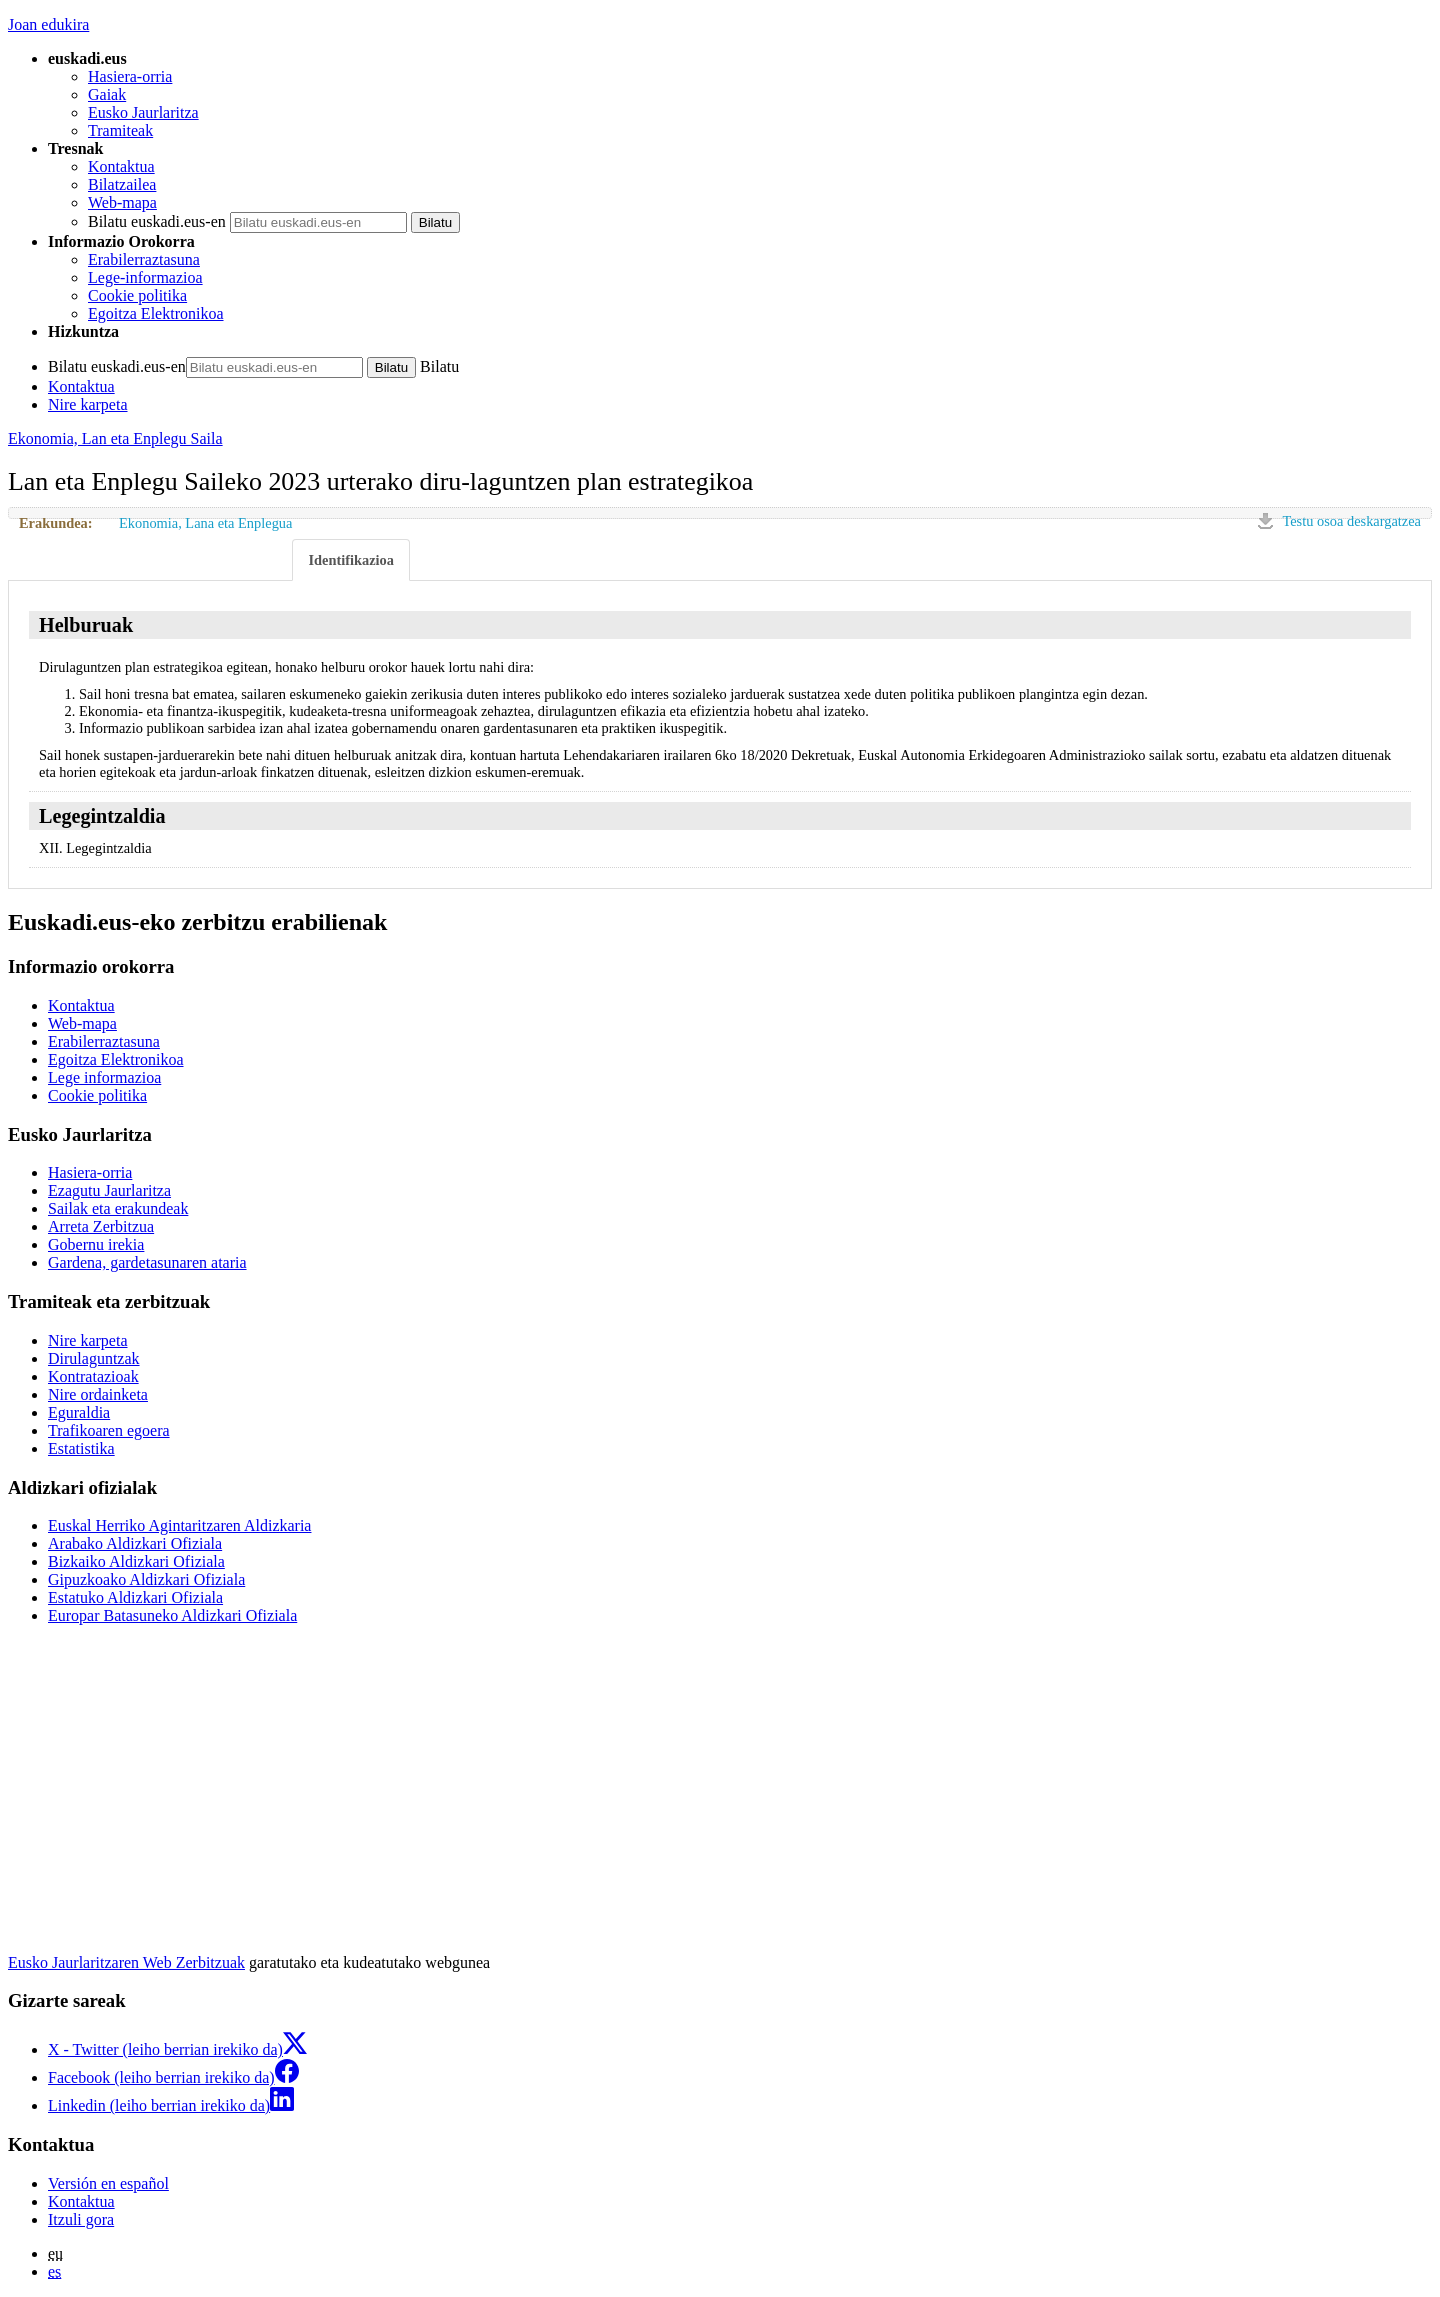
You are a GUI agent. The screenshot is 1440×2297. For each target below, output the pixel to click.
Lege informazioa (104, 1077)
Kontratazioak (93, 1376)
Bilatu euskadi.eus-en (157, 221)
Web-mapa (122, 202)
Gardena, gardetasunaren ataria (147, 1262)
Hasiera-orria (130, 76)
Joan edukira (48, 24)
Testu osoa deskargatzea (1351, 521)
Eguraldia (79, 1412)
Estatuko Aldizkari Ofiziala (135, 1597)
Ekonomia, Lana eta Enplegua (205, 523)
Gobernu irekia (96, 1244)
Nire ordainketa (98, 1394)
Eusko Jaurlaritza (143, 112)
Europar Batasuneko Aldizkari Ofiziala (172, 1615)
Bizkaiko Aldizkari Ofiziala (136, 1561)
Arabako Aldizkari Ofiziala (135, 1543)
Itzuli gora (81, 2219)
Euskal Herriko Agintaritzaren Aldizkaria (179, 1525)
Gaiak (107, 94)
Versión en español (108, 2183)
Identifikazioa (351, 560)
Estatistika (81, 1448)
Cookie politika (137, 295)
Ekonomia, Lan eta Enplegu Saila (115, 438)
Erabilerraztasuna (144, 259)
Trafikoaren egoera (109, 1430)
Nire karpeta (88, 404)
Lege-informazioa (145, 277)
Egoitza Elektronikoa (156, 313)
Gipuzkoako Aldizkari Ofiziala (146, 1579)
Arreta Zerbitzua (101, 1226)
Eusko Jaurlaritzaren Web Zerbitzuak (126, 1962)
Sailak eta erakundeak (118, 1208)
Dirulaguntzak (94, 1358)
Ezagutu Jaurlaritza (109, 1190)
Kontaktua (121, 166)
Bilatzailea (122, 184)
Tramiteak (120, 130)
